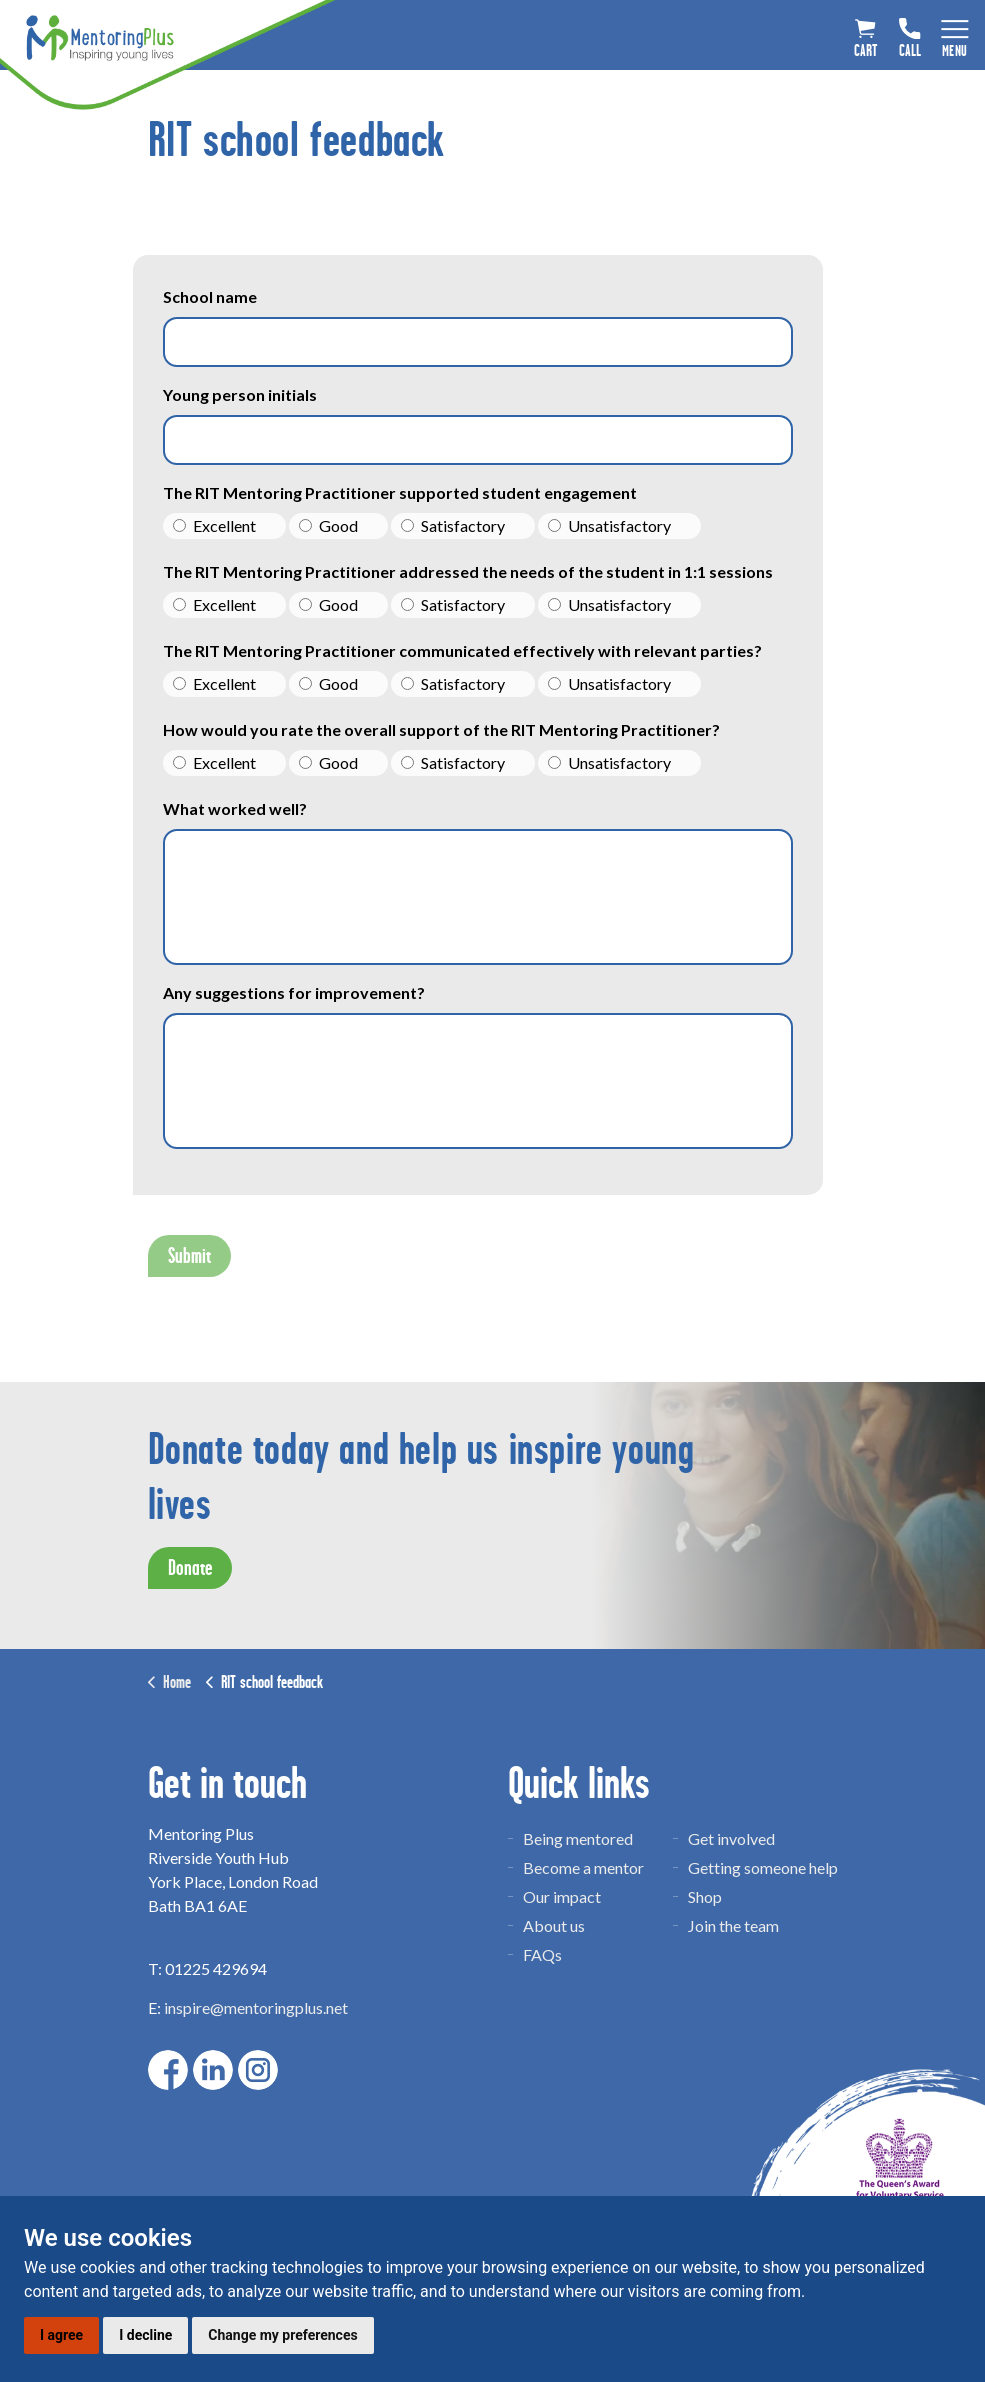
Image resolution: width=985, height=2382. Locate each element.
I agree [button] (61, 2335)
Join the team (733, 1925)
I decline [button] (145, 2335)
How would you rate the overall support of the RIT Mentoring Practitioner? (441, 729)
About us (554, 1925)
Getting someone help (763, 1867)
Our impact (562, 1896)
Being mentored (578, 1838)
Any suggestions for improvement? (294, 992)
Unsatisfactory (609, 525)
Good (328, 525)
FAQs (542, 1954)
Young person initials (240, 394)
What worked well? (235, 808)
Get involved (731, 1838)
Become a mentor (583, 1867)
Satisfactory (453, 525)
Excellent (214, 525)
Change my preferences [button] (282, 2335)
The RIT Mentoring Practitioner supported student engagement (400, 492)
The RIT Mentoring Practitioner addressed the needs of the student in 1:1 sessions (468, 571)
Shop (705, 1896)
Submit (189, 1256)
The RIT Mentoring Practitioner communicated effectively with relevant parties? (462, 650)
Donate (190, 1568)
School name (210, 296)
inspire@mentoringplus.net (256, 2007)
